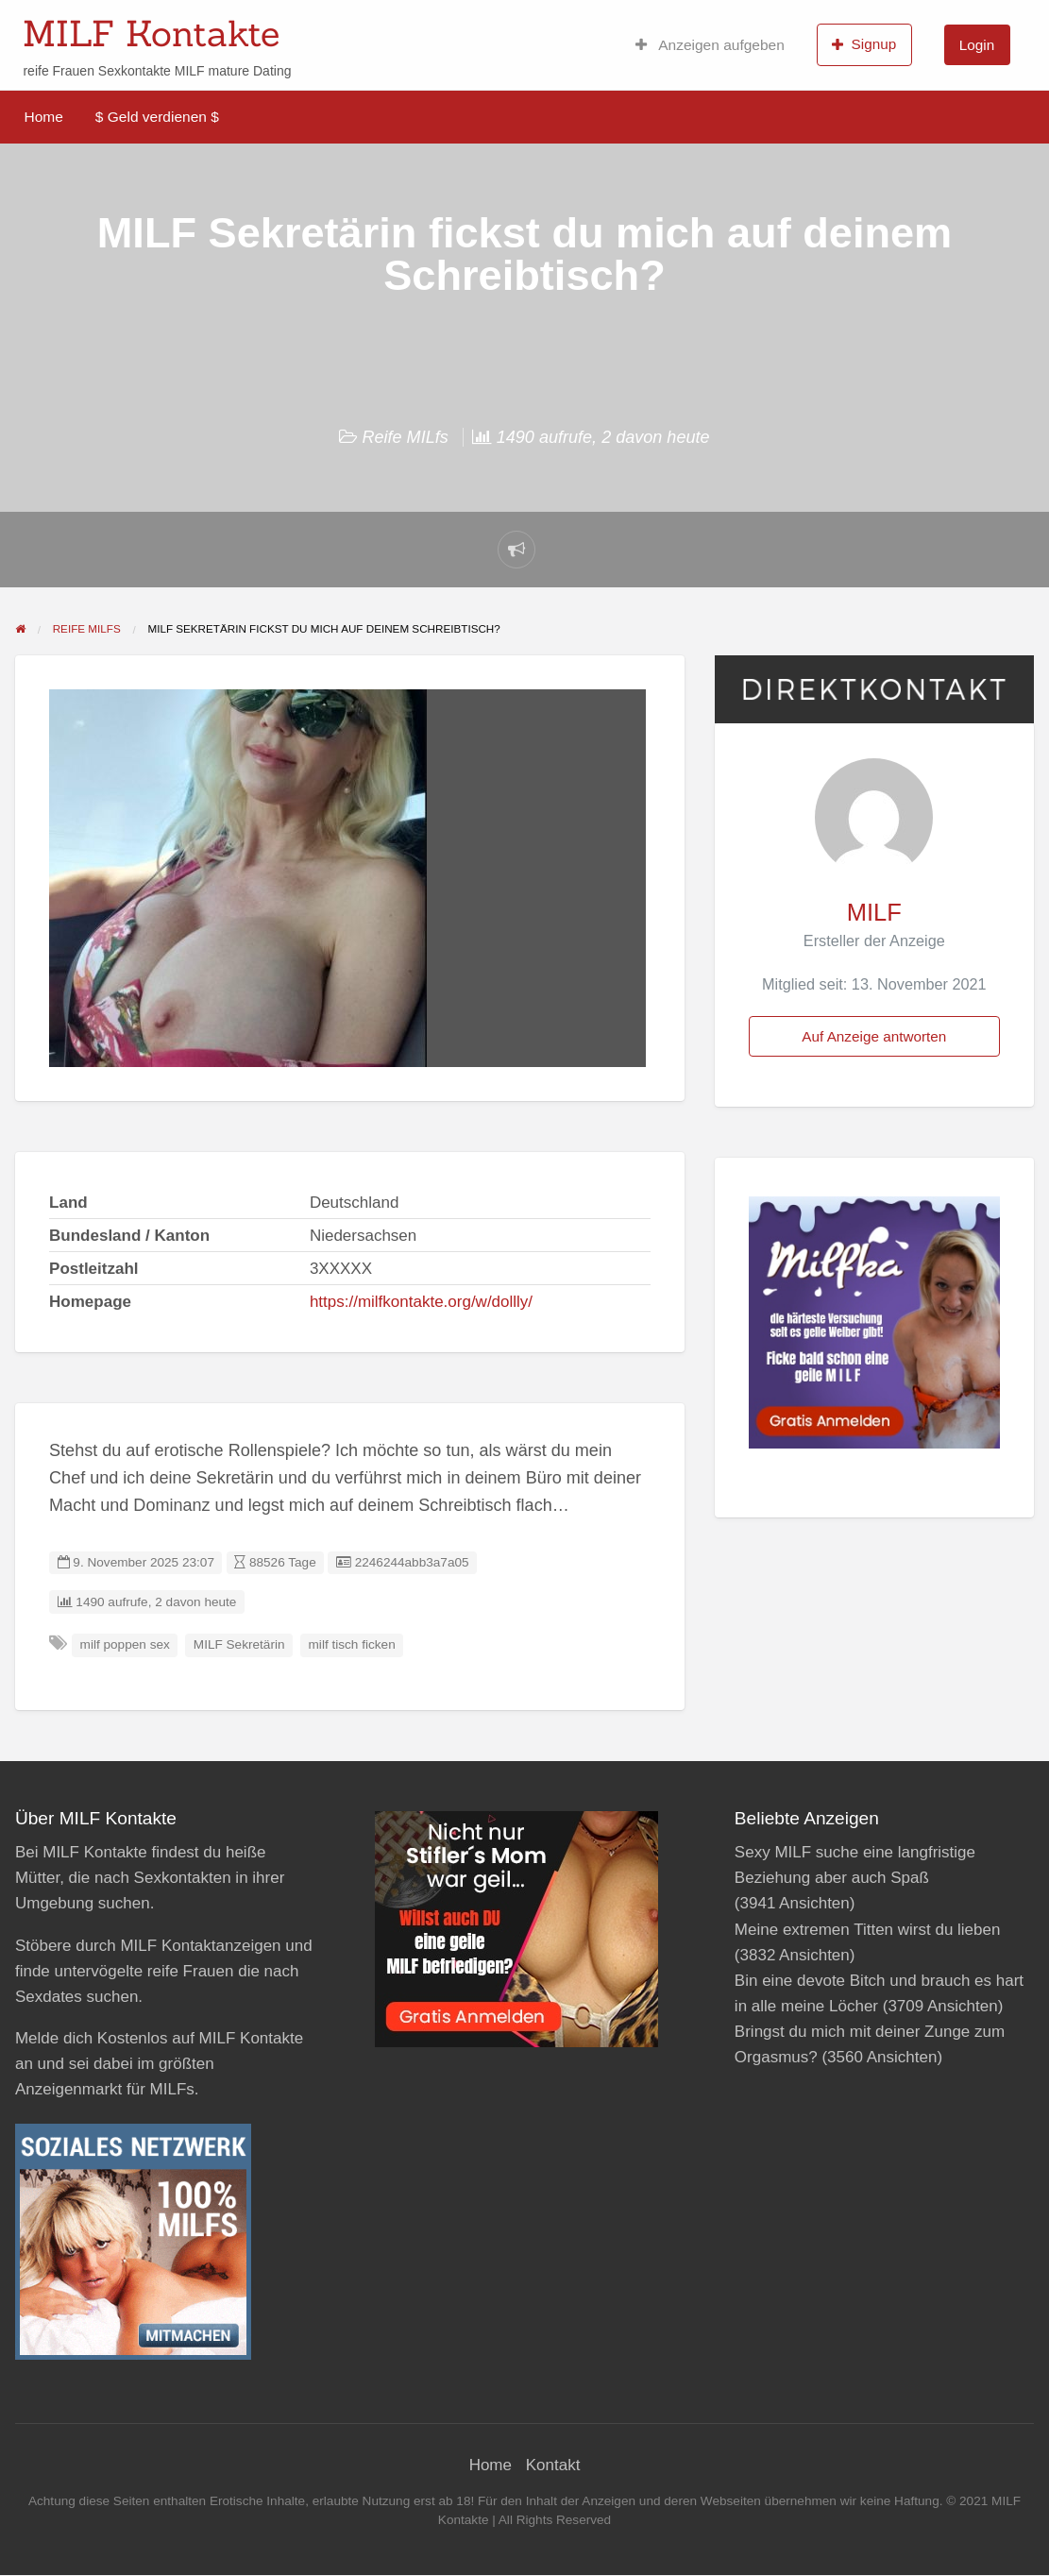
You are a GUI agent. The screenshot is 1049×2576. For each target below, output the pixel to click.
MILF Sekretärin (239, 1644)
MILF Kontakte (151, 33)
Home (44, 117)
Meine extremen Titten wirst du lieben (868, 1930)
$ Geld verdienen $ (157, 117)
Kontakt (553, 2465)
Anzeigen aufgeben (710, 45)
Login (976, 45)
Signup (864, 44)
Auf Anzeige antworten (874, 1036)
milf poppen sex (125, 1644)
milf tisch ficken (352, 1644)
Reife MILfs (405, 437)
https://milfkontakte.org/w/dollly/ (421, 1302)
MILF (874, 912)
